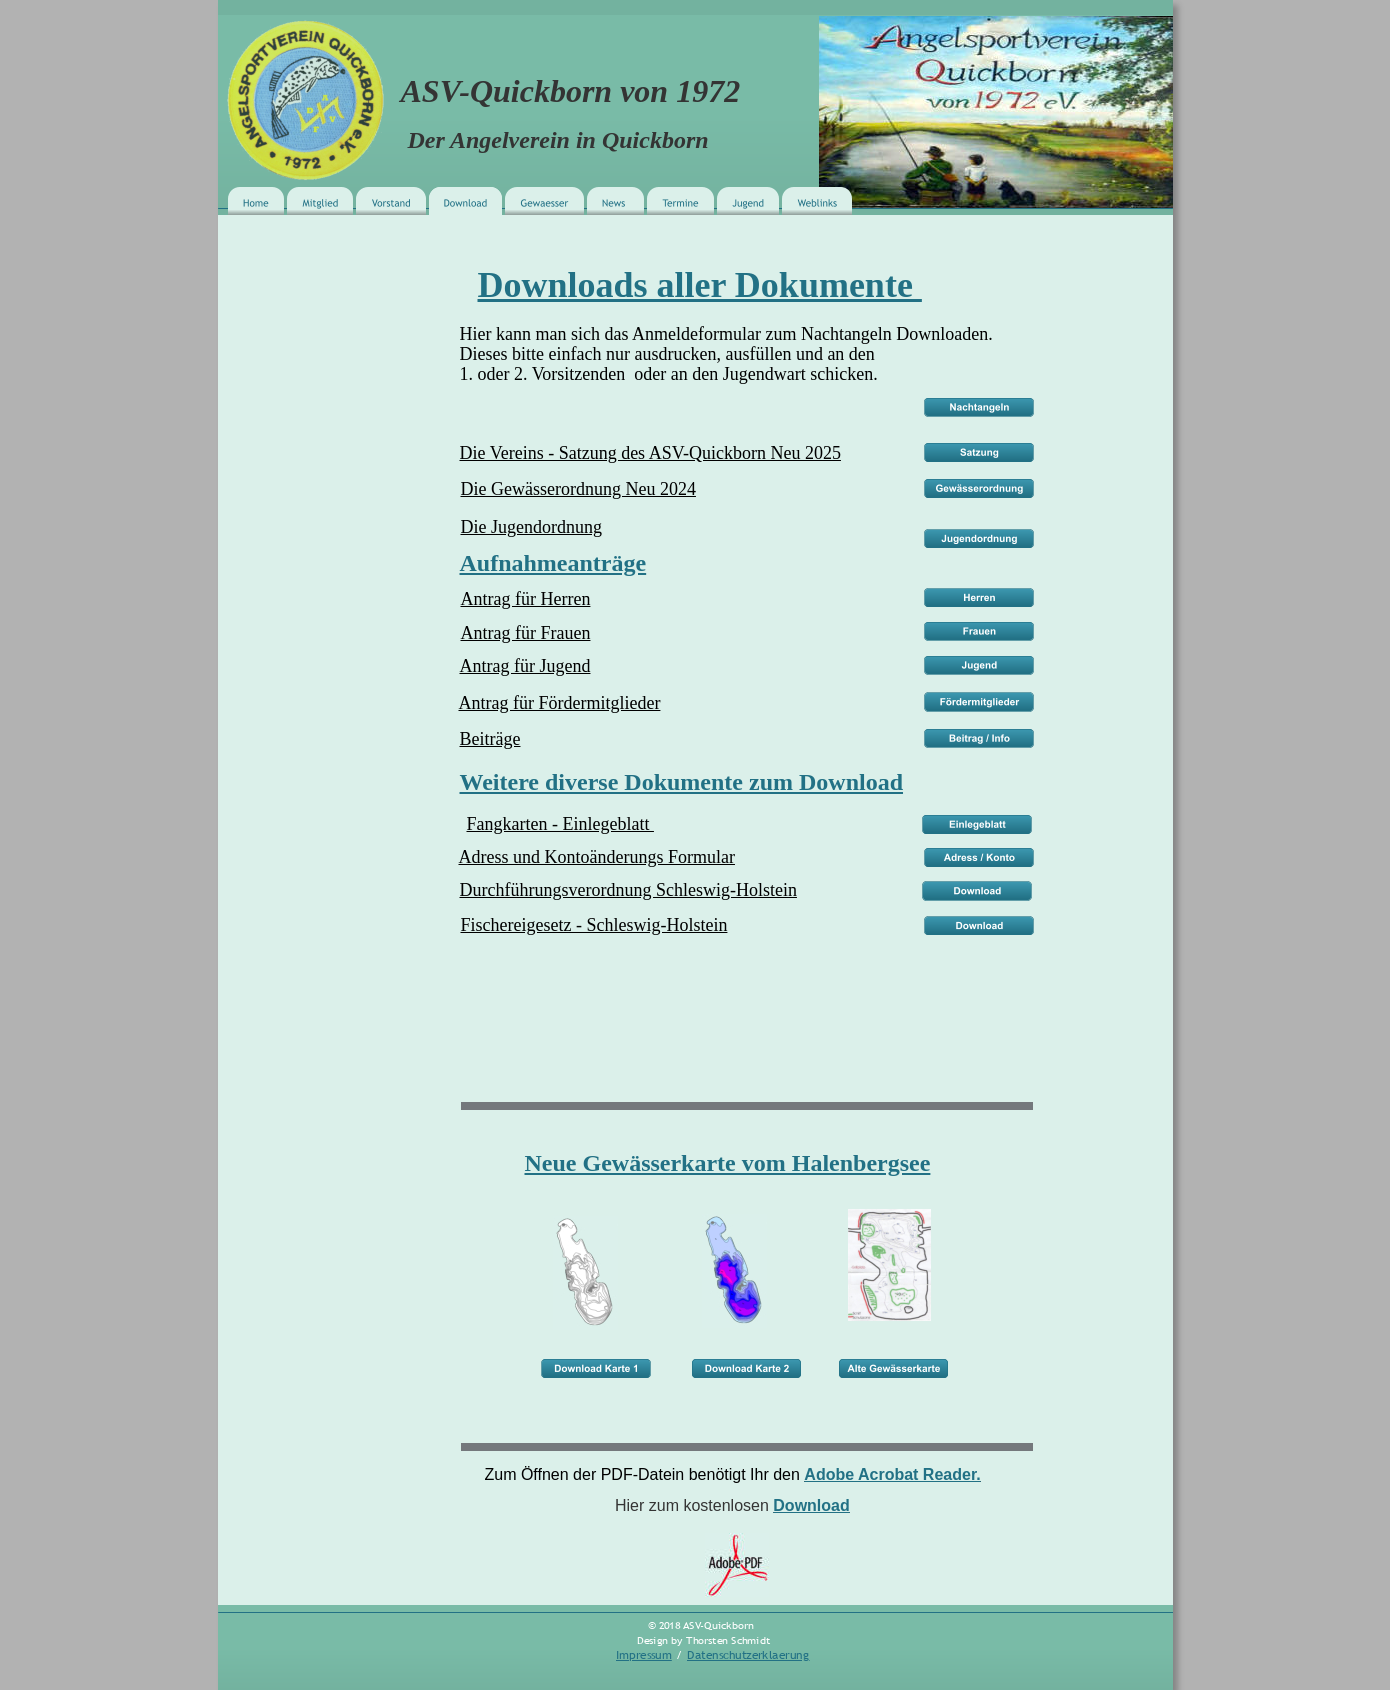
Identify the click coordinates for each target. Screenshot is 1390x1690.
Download (811, 1505)
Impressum (644, 1655)
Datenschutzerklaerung (748, 1655)
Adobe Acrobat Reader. (892, 1474)
